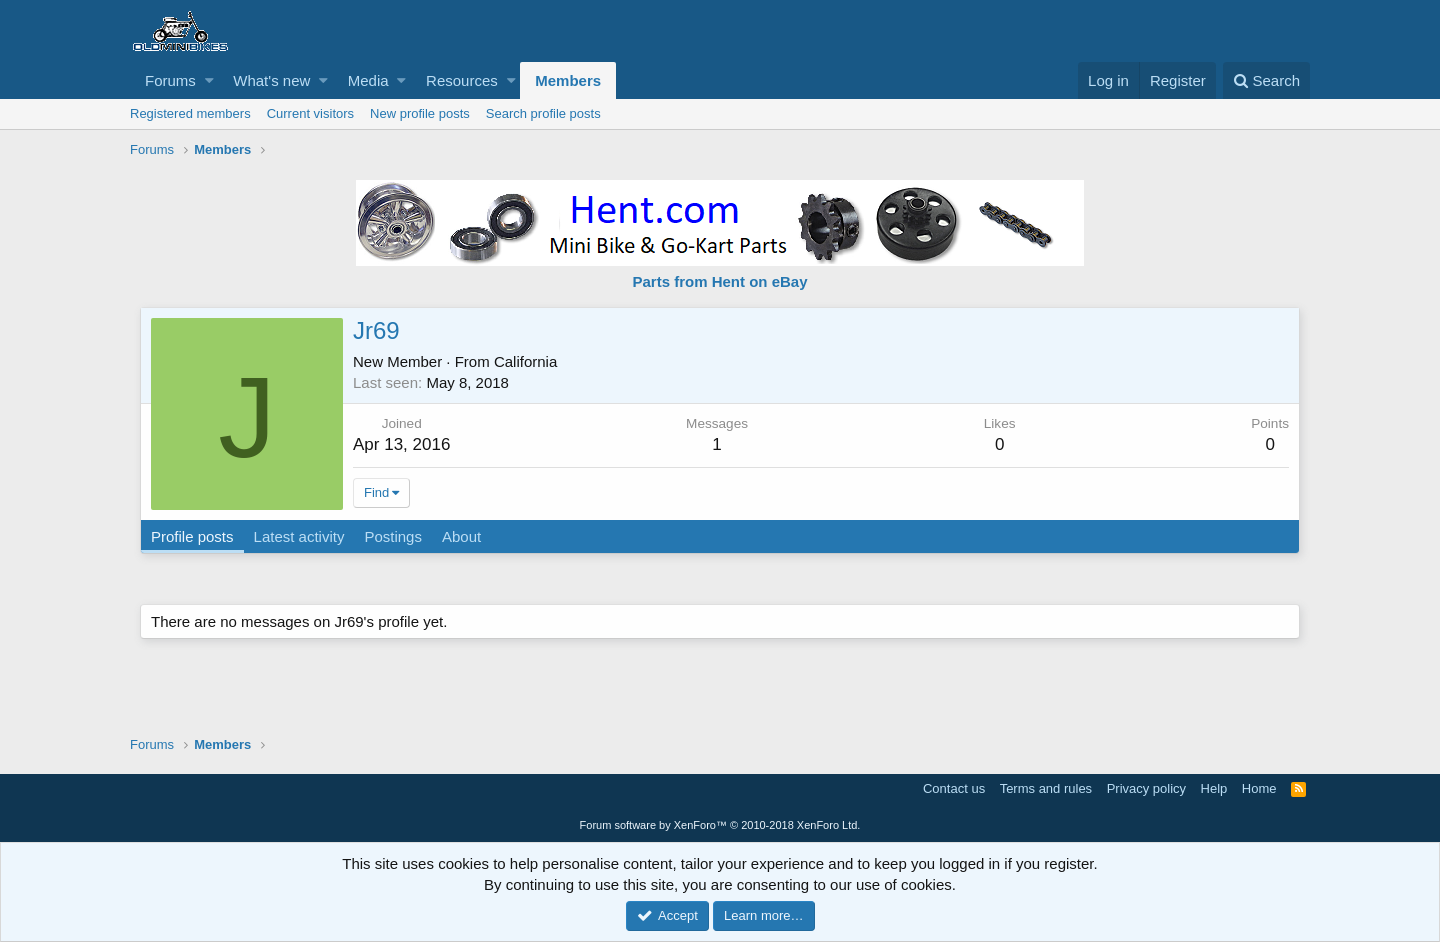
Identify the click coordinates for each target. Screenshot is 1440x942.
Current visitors (310, 113)
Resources (462, 80)
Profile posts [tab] (192, 536)
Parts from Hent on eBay (719, 281)
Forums (170, 80)
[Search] (1266, 80)
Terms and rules (1046, 788)
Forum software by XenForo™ (720, 825)
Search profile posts (543, 113)
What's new (271, 80)
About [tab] (461, 536)
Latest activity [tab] (299, 536)
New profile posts (420, 113)
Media (368, 80)
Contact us (954, 788)
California (525, 361)
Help (1214, 788)
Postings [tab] (393, 536)
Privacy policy (1146, 788)
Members (568, 80)
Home (1259, 788)
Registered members (190, 113)
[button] (209, 80)
